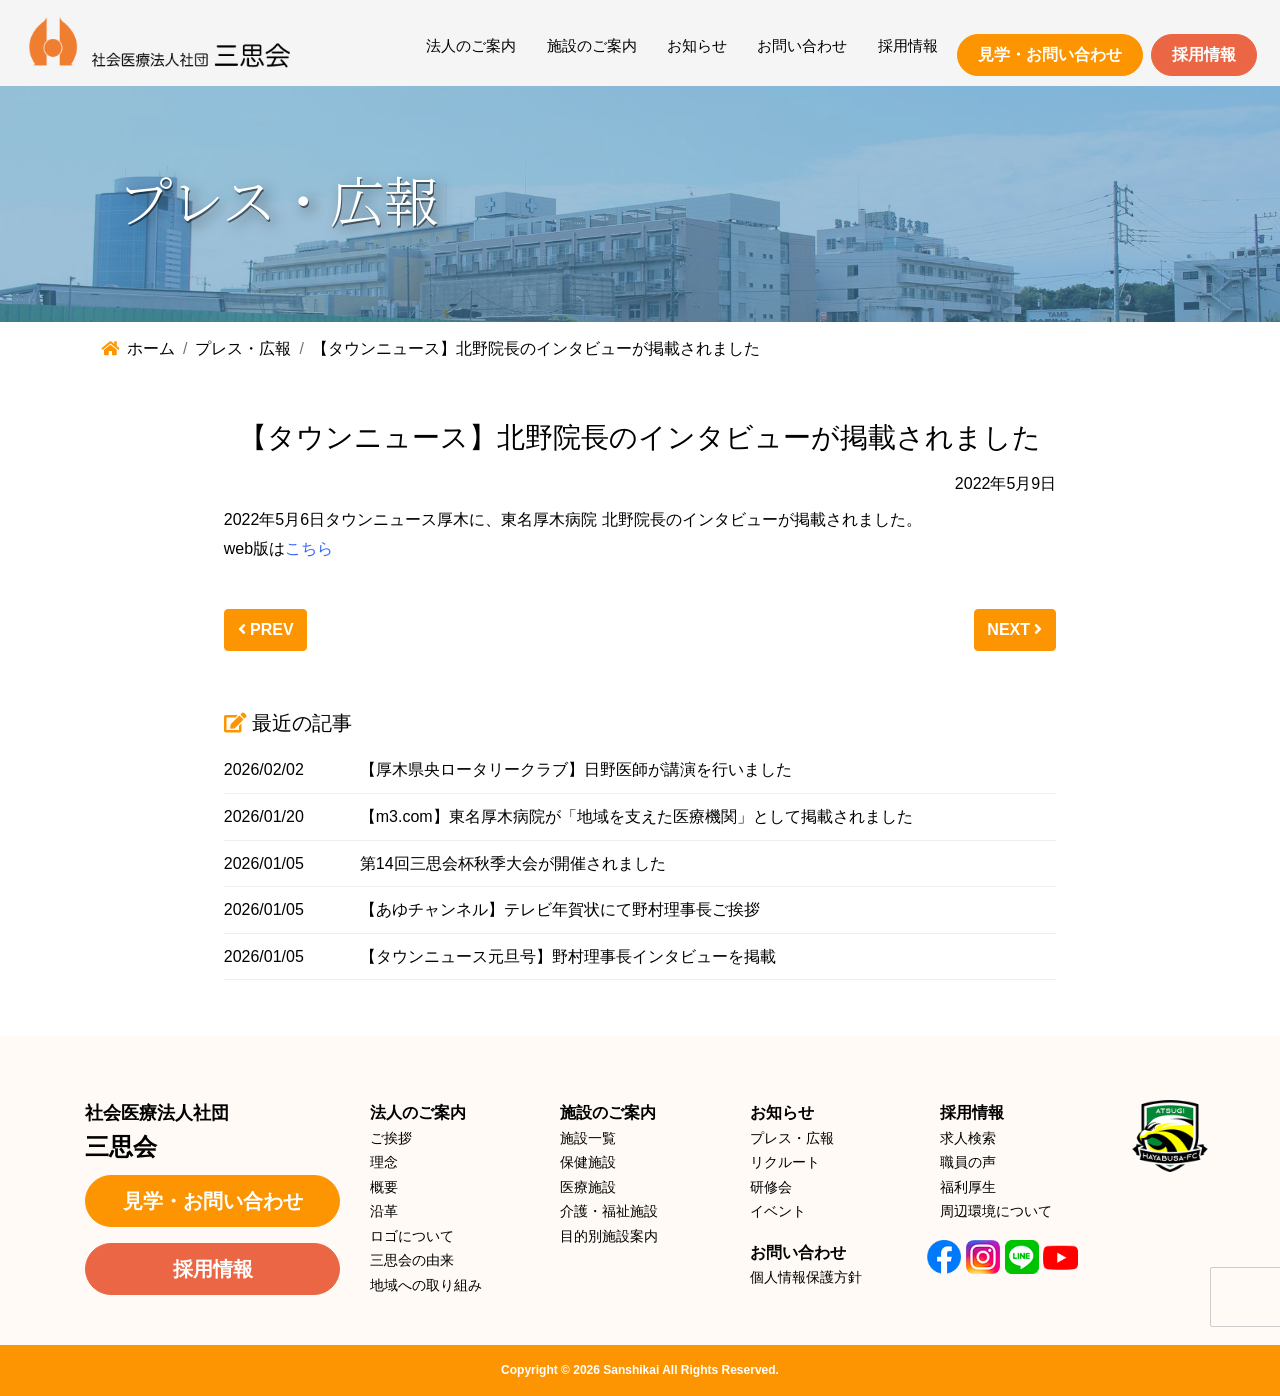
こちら (309, 548)
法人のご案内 (471, 45)
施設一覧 (588, 1138)
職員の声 (968, 1162)
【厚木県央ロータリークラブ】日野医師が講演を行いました (576, 769)
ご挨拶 (391, 1138)
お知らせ (697, 45)
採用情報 (908, 45)
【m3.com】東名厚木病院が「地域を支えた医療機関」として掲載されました (636, 816)
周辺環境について (996, 1211)
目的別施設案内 (609, 1236)
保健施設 (588, 1162)
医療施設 (588, 1187)
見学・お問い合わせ (1050, 54)
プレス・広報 (792, 1138)
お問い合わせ (802, 45)
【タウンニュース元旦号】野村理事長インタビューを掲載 (568, 956)
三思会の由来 (412, 1260)
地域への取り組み (426, 1285)
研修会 (771, 1187)
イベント (778, 1211)
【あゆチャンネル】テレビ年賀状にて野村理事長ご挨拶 (560, 909)
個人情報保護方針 (806, 1277)
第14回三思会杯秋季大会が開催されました (513, 863)
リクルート (785, 1162)
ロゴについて (412, 1236)
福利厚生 (968, 1187)
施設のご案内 (592, 45)
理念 (384, 1162)
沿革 (384, 1211)
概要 (384, 1187)
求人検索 (968, 1138)
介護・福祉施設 (609, 1211)
